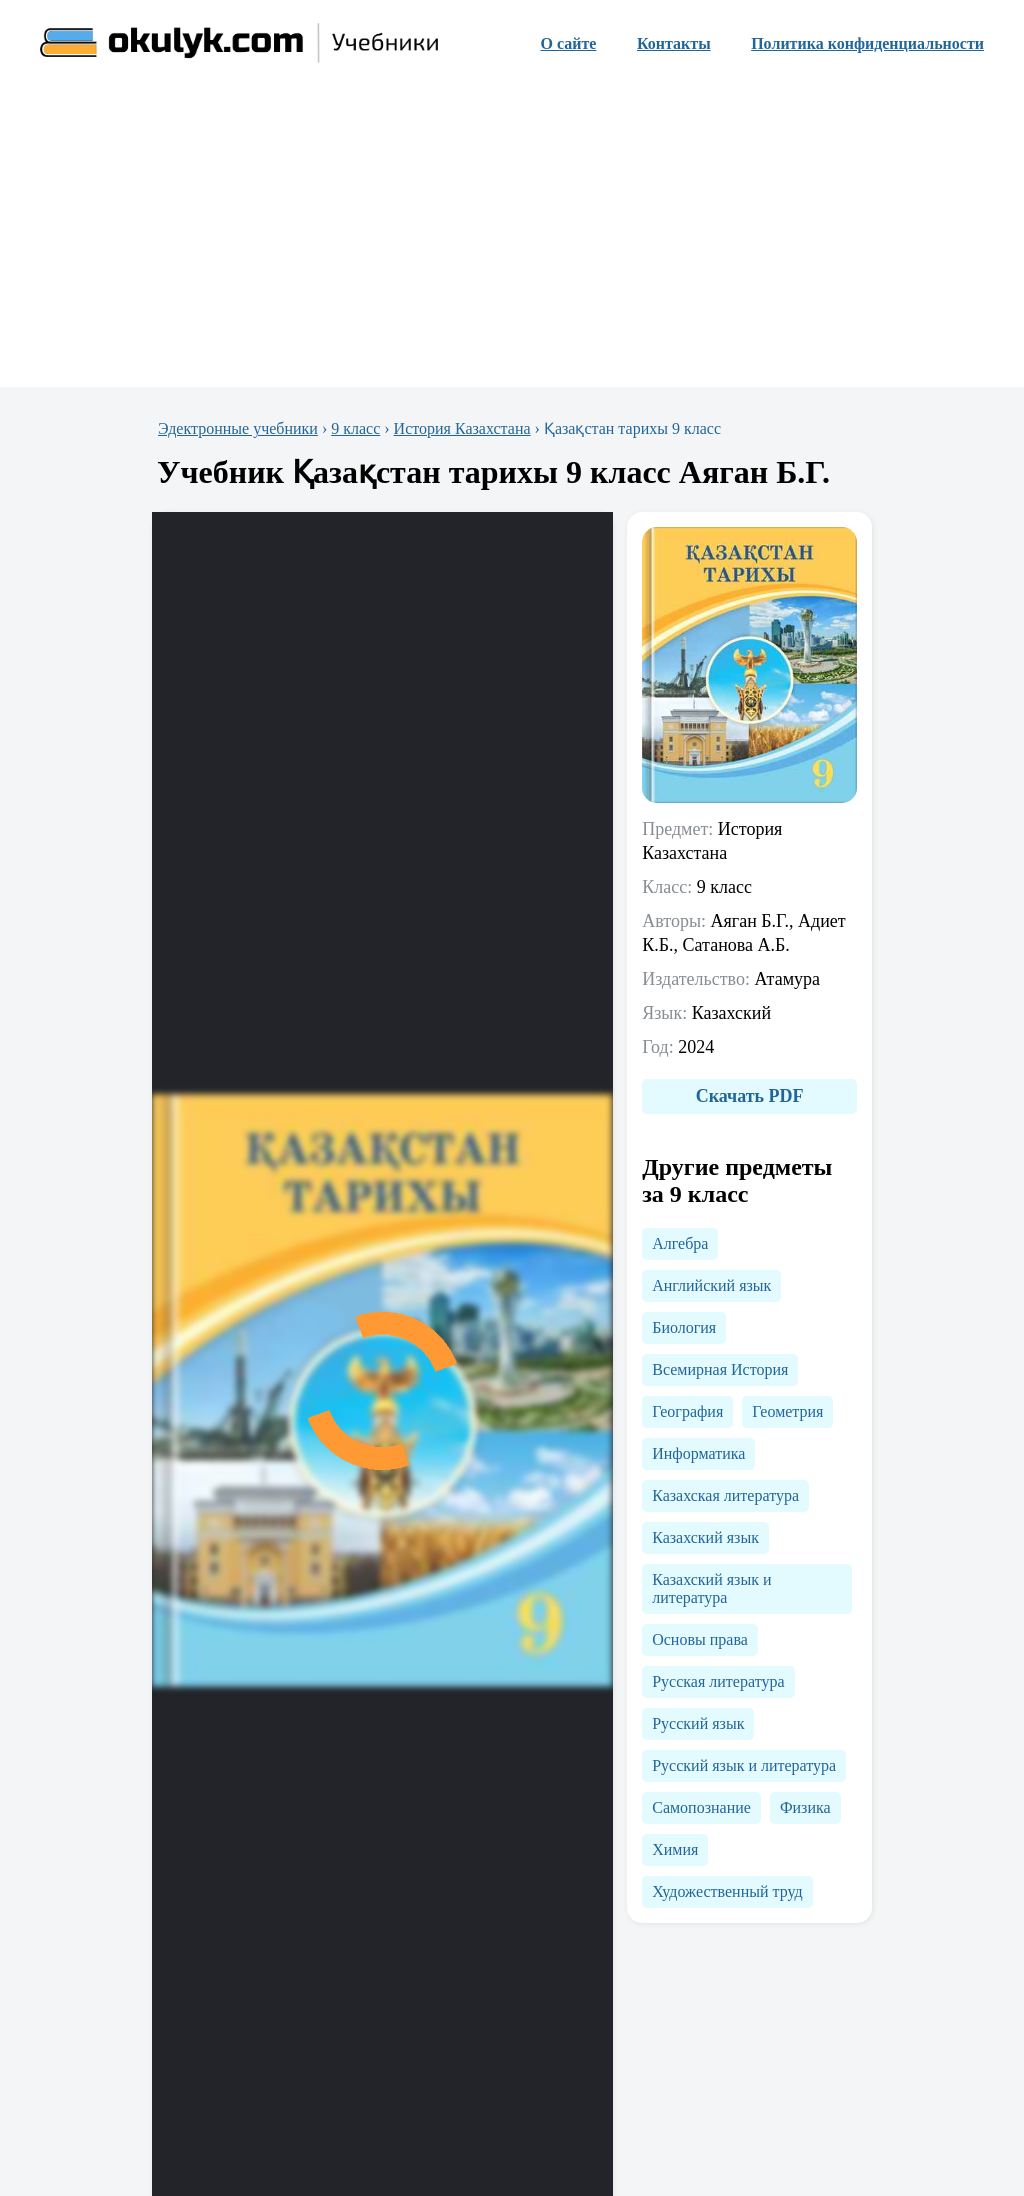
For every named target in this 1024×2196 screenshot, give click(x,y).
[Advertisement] (512, 237)
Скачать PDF (750, 1096)
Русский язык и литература (744, 1765)
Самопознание (701, 1807)
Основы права (700, 1639)
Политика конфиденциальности (867, 43)
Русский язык (698, 1723)
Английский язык (711, 1285)
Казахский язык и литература (711, 1588)
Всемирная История (720, 1369)
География (687, 1411)
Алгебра (680, 1243)
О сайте (569, 43)
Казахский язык (705, 1537)
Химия (675, 1849)
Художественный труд (727, 1891)
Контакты (674, 43)
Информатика (698, 1453)
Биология (684, 1327)
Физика (805, 1807)
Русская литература (718, 1681)
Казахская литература (725, 1495)
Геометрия (787, 1411)
